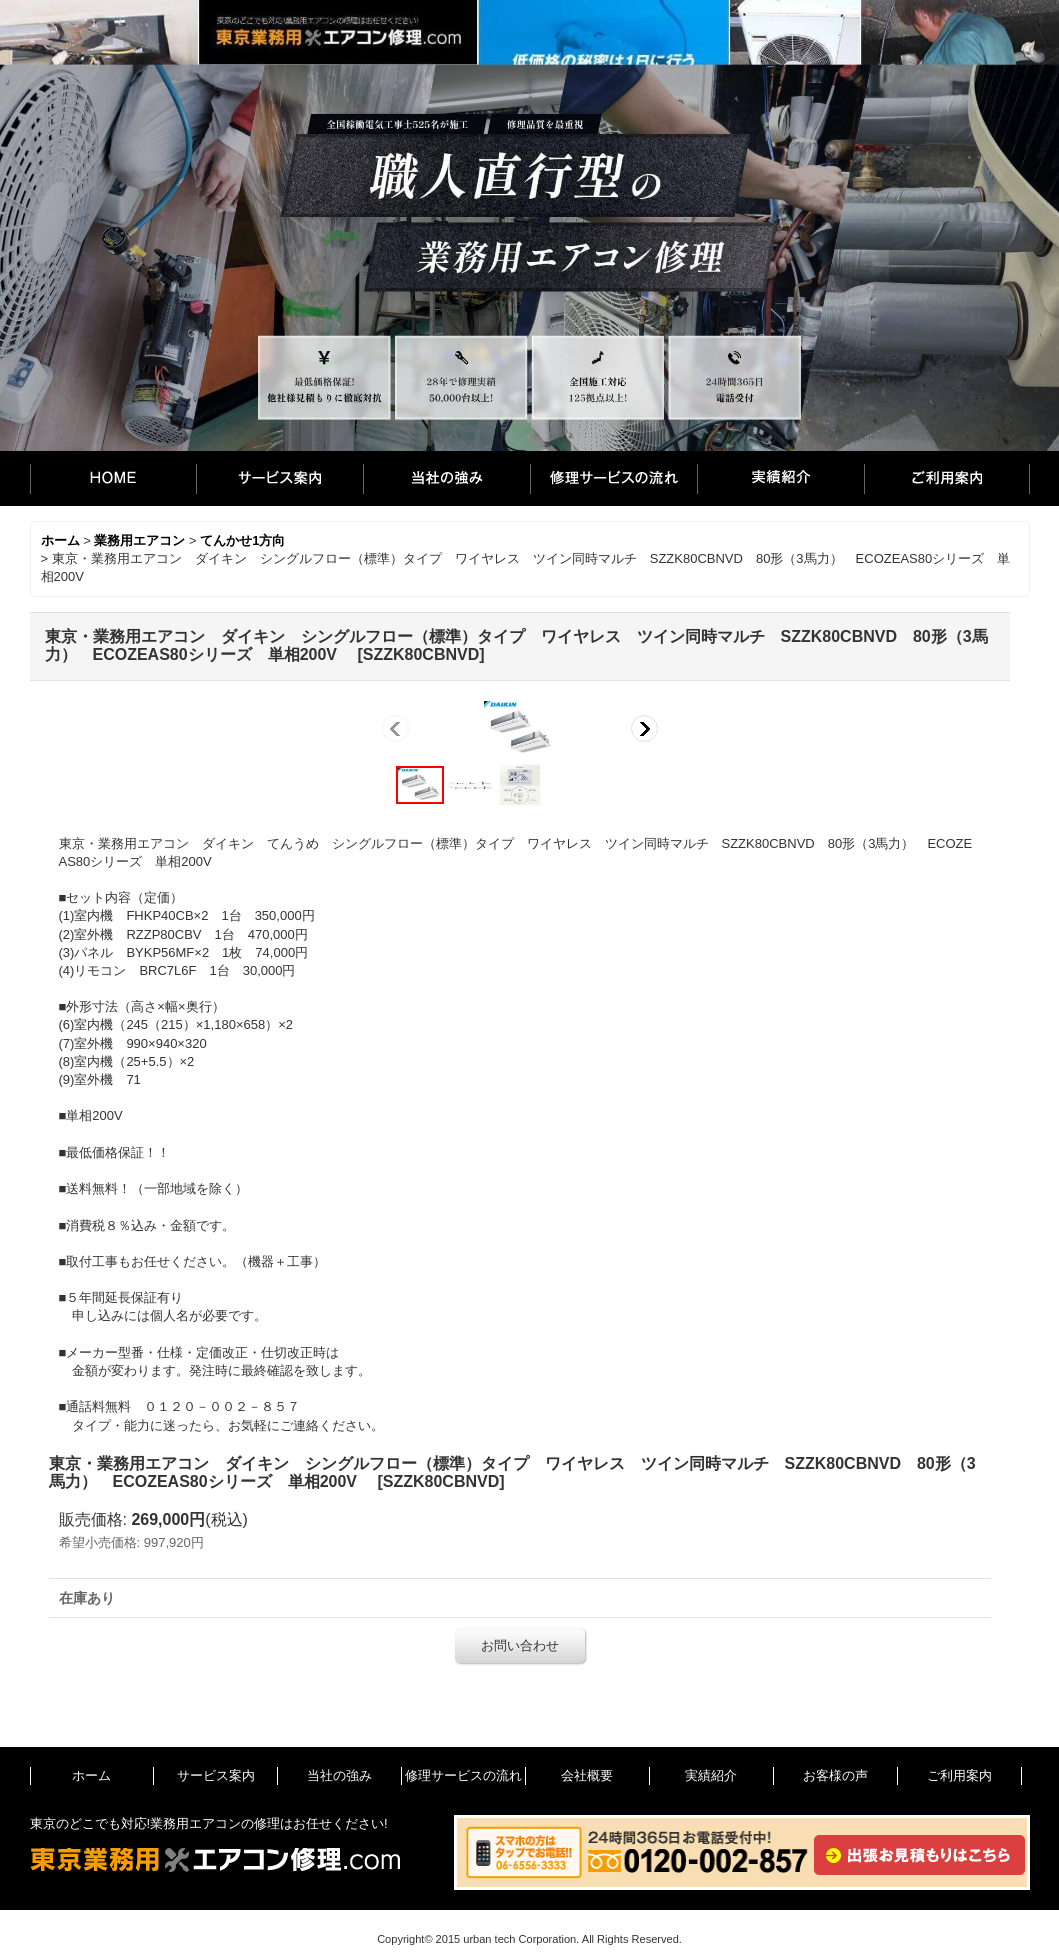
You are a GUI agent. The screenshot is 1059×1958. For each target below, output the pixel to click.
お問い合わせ (520, 1645)
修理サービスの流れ (613, 478)
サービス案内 (279, 478)
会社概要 (587, 1775)
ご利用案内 (947, 478)
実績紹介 (780, 478)
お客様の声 (835, 1775)
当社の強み (446, 478)
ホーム (113, 478)
